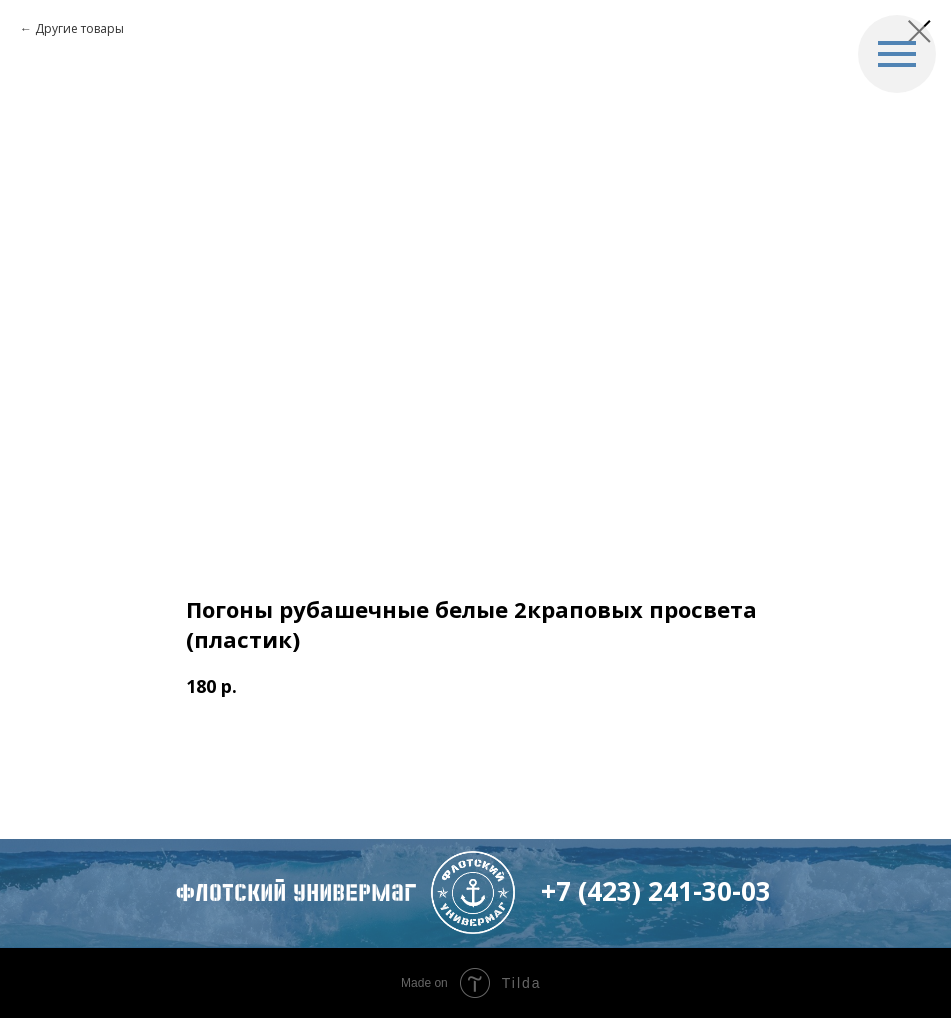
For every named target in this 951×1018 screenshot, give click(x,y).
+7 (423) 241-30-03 (656, 891)
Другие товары (79, 28)
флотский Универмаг (296, 893)
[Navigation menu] (897, 54)
